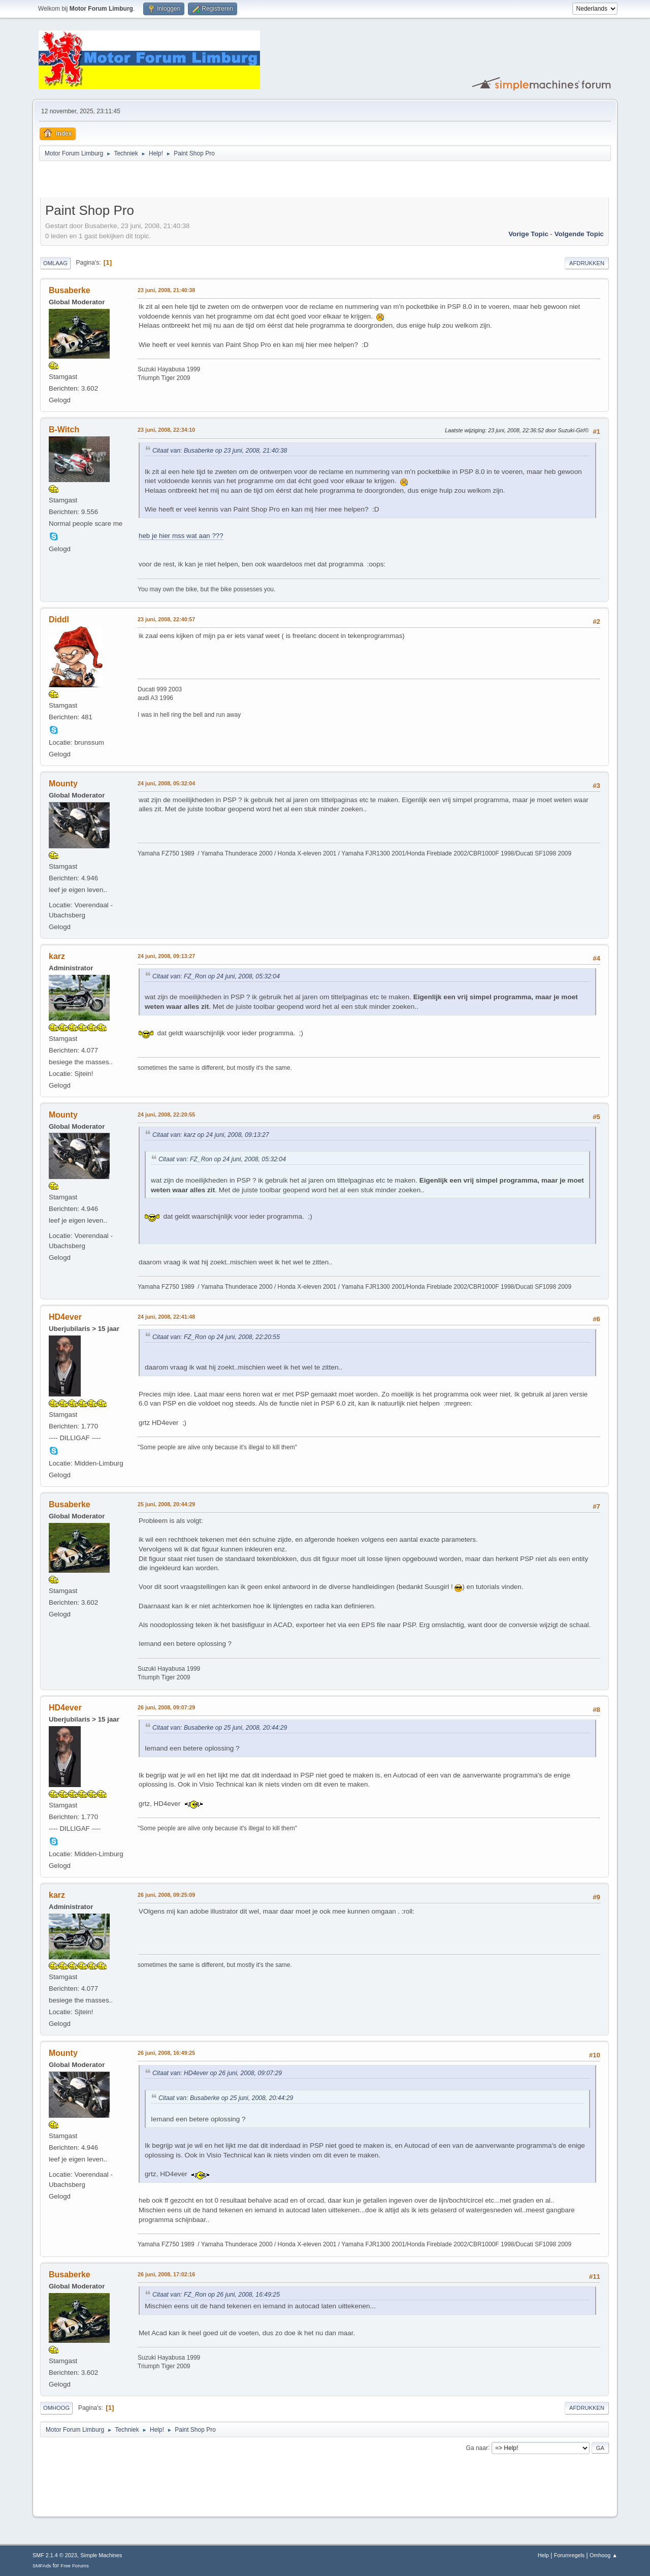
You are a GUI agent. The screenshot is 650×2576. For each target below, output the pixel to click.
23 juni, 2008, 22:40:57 (166, 619)
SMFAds (41, 2565)
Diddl (59, 619)
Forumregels (569, 2555)
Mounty (63, 783)
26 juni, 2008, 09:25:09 (166, 1895)
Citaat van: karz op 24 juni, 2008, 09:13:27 (210, 1134)
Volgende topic (579, 234)
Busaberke (69, 290)
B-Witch (64, 429)
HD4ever (65, 1317)
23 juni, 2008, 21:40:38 (166, 290)
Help (543, 2555)
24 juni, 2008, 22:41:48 (166, 1317)
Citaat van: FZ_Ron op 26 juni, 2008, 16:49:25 (216, 2294)
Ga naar (477, 2447)
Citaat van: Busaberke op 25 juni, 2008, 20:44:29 (219, 1727)
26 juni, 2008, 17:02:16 (166, 2274)
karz (57, 956)
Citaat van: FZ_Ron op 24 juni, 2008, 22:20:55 (216, 1337)
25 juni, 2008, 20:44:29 (166, 1504)
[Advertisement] (159, 181)
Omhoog (56, 2408)
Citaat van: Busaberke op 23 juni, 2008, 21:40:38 (219, 450)
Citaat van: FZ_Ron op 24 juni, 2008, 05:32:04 (216, 976)
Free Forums (74, 2565)
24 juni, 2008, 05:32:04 (166, 783)
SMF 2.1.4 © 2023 (54, 2555)
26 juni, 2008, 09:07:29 (166, 1707)
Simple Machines (101, 2555)
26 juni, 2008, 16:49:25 (166, 2053)
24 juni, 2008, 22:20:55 (166, 1114)
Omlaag (55, 263)
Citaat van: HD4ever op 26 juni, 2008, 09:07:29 (217, 2073)
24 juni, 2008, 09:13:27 (166, 956)
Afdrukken (586, 263)
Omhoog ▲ (604, 2555)
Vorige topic (528, 234)
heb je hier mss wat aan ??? (181, 535)
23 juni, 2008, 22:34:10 (166, 430)
